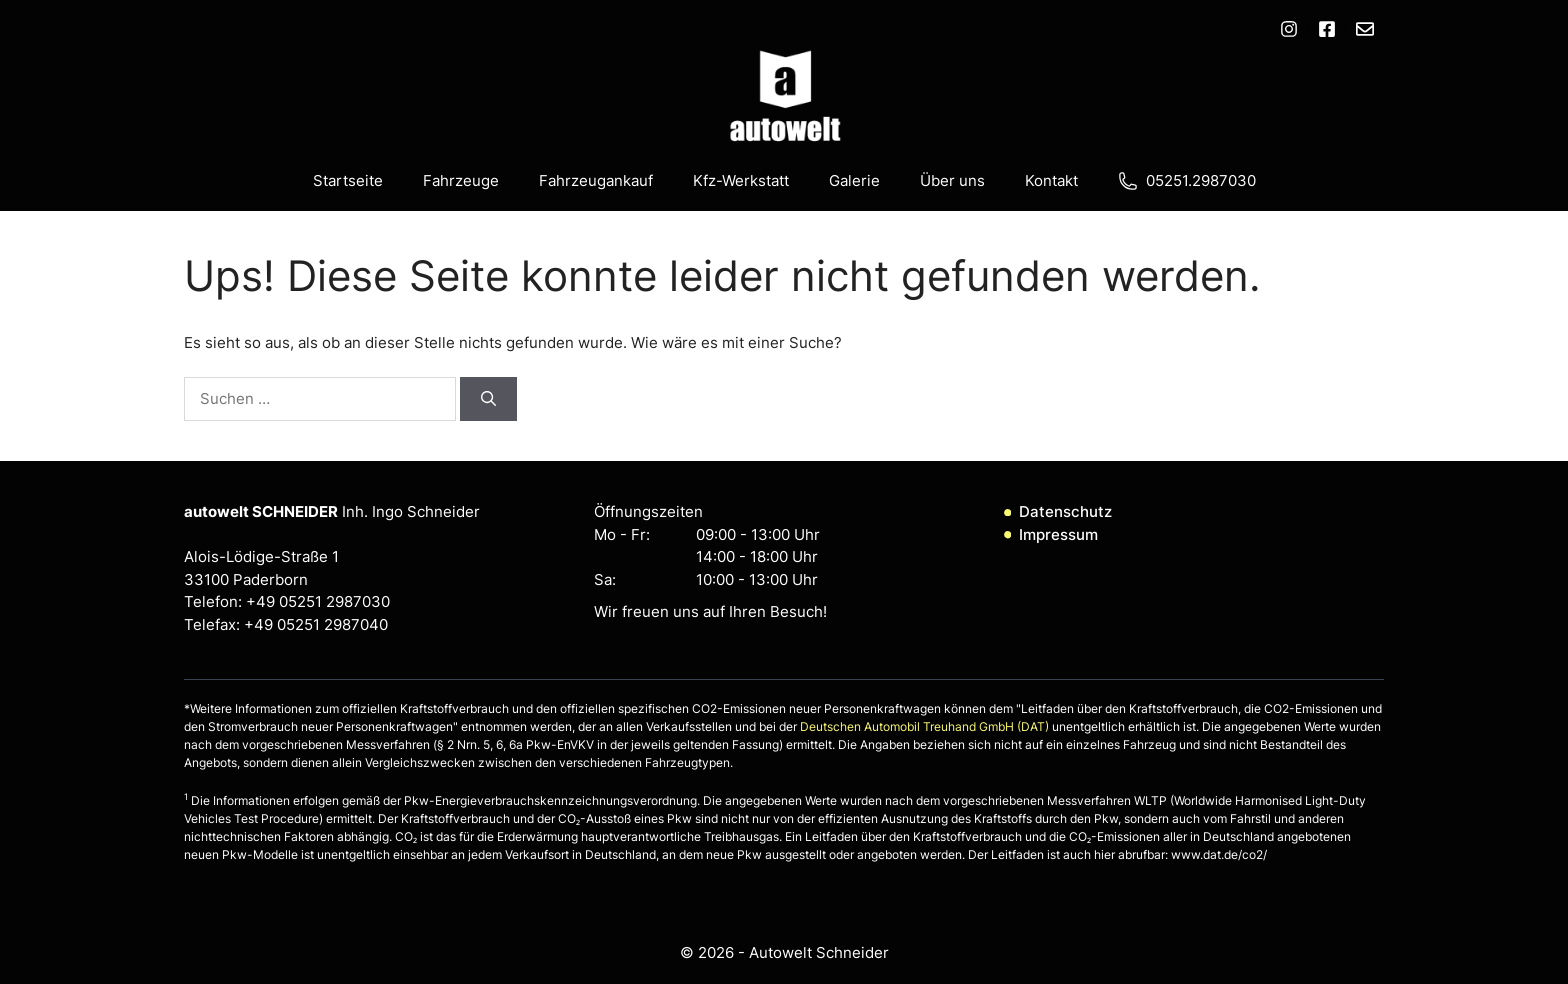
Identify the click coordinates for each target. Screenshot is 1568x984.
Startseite (348, 180)
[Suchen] (488, 399)
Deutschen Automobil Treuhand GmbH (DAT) (926, 726)
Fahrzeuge (461, 180)
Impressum (1058, 534)
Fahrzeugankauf (596, 180)
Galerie (854, 180)
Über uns (952, 180)
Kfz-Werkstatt (741, 180)
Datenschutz (1065, 511)
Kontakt (1051, 180)
